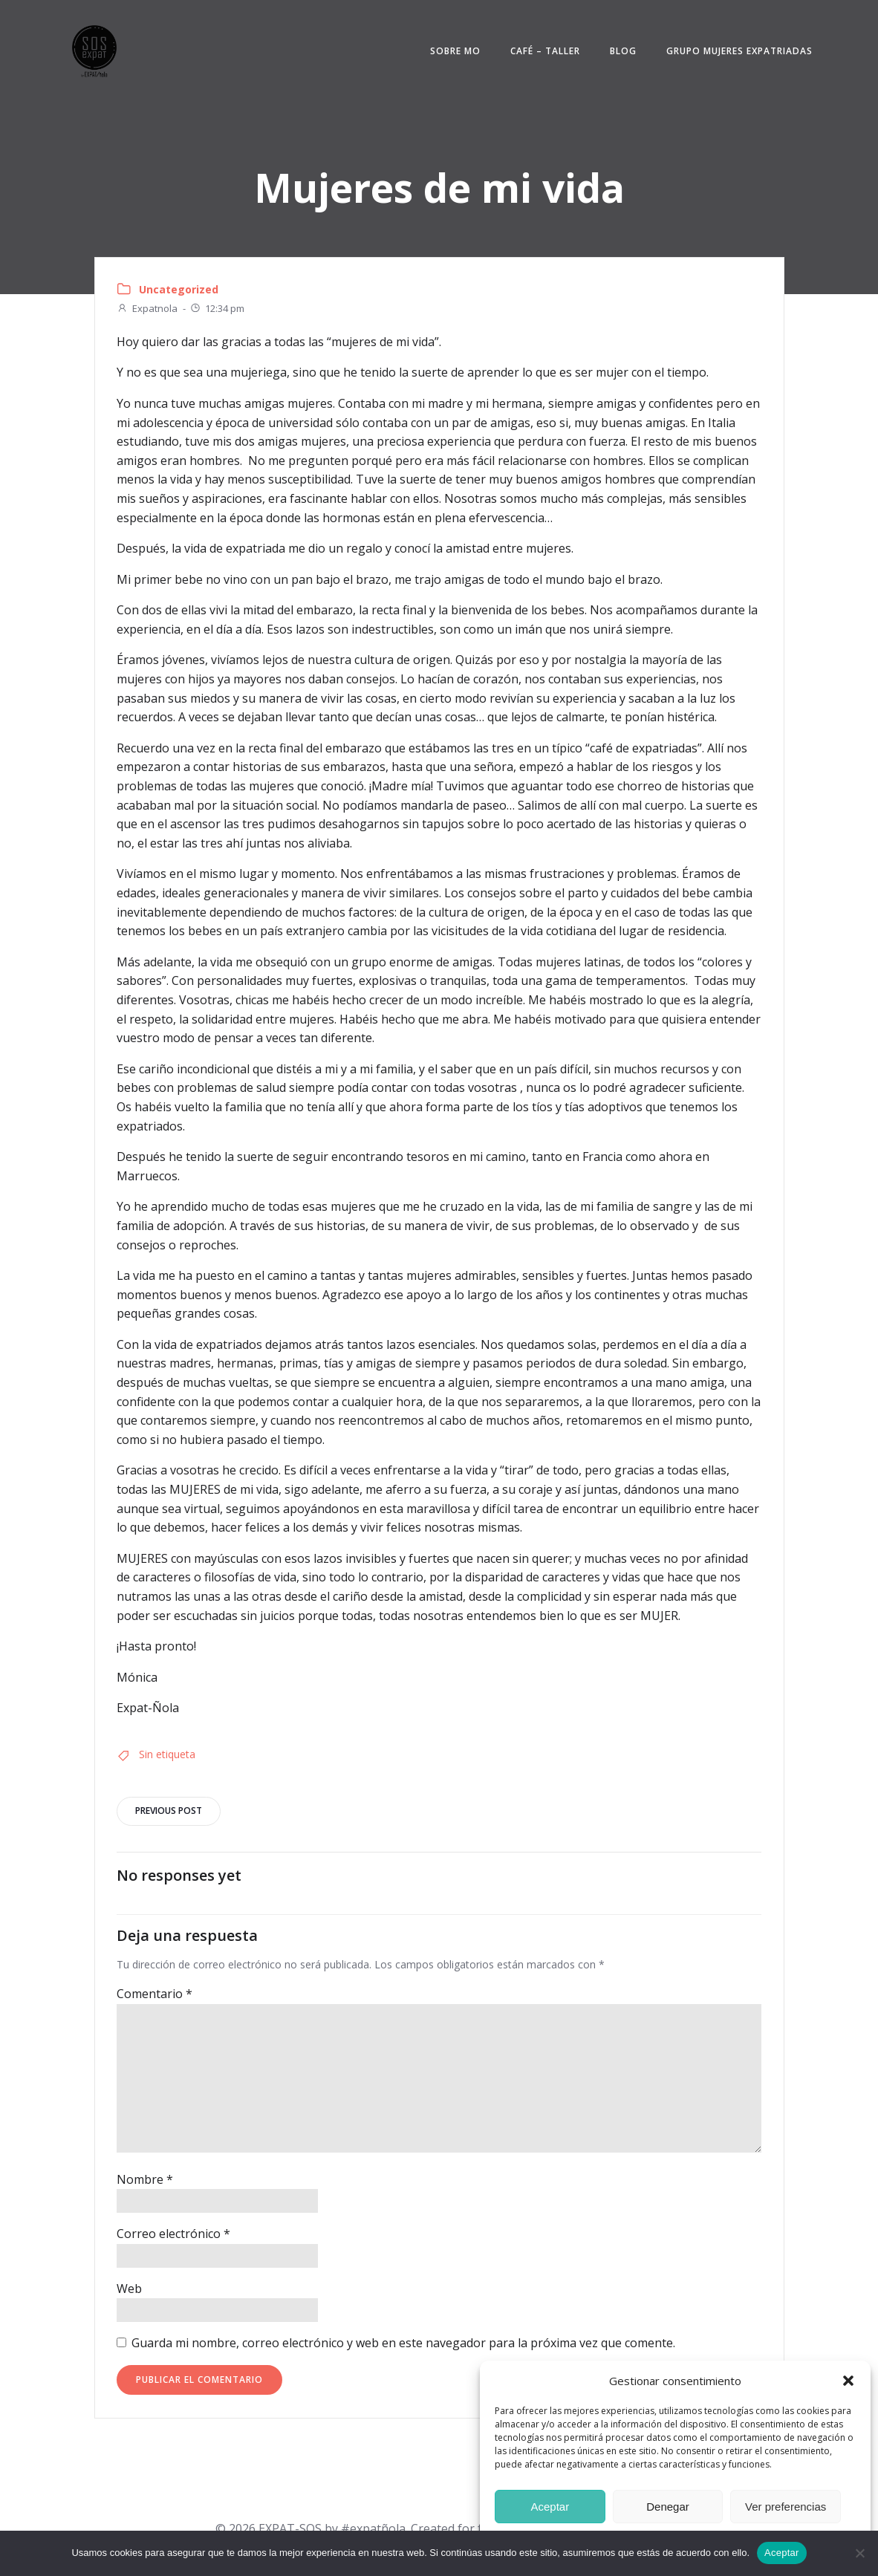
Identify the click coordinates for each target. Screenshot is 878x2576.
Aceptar (549, 2506)
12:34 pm (216, 310)
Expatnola (147, 310)
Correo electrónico (173, 2236)
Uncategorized (178, 291)
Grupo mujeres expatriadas (737, 51)
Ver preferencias (785, 2506)
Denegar (667, 2506)
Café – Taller (543, 51)
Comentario (154, 1996)
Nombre (145, 2182)
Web (129, 2291)
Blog (621, 51)
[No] (859, 2553)
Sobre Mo (453, 51)
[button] (848, 2380)
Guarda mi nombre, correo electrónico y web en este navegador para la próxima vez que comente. (403, 2346)
